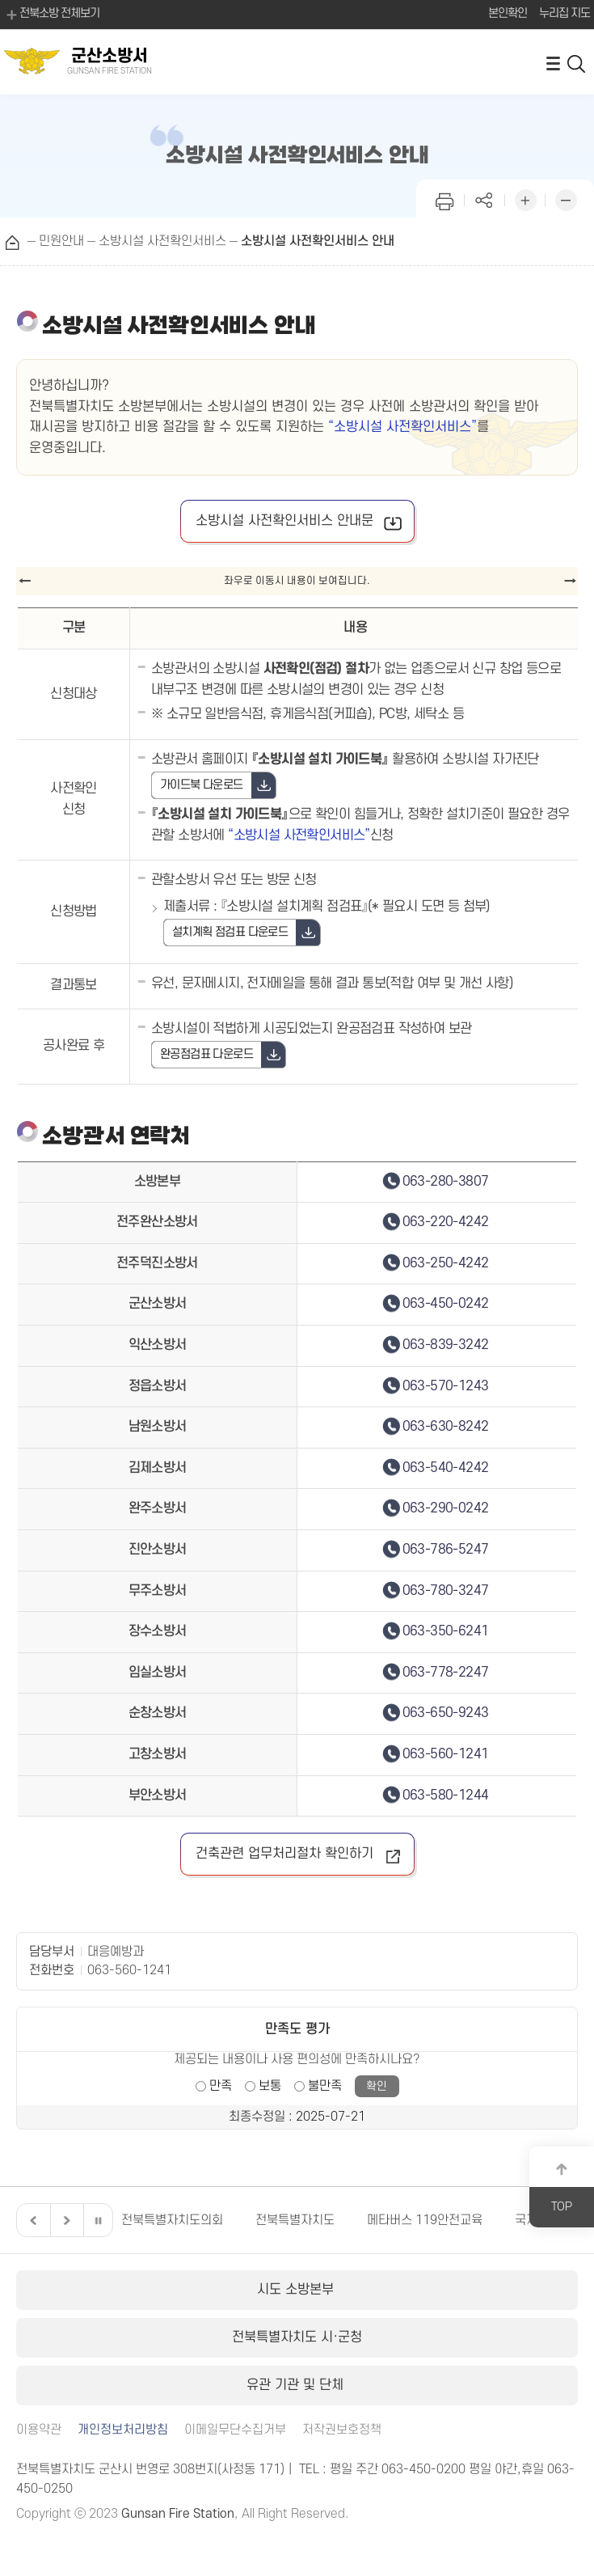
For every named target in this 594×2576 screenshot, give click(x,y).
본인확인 (507, 13)
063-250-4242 (445, 1263)
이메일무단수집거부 (235, 2430)
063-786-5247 (445, 1549)
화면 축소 (566, 198)
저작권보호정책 (341, 2430)
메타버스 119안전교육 (424, 2220)
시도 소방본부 (297, 2289)
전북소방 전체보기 (51, 14)
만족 (220, 2086)
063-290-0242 (445, 1508)
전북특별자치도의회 (172, 2220)
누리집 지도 (564, 13)
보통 (270, 2086)
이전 (31, 2220)
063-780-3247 (445, 1591)
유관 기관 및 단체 (297, 2385)
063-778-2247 (445, 1672)
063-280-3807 (445, 1181)
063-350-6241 (445, 1631)
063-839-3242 (445, 1345)
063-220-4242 (445, 1222)
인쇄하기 (444, 198)
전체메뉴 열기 (553, 63)
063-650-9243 (445, 1713)
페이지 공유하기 (485, 198)
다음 (64, 2220)
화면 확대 (525, 198)
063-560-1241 (445, 1754)
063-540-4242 (445, 1468)
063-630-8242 (445, 1426)
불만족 (325, 2086)
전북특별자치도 (295, 2220)
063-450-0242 (445, 1303)
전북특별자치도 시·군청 (297, 2337)
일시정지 (97, 2220)
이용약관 (38, 2430)
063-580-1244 (445, 1795)
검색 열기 (577, 63)
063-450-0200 (423, 2469)
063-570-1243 (445, 1386)
